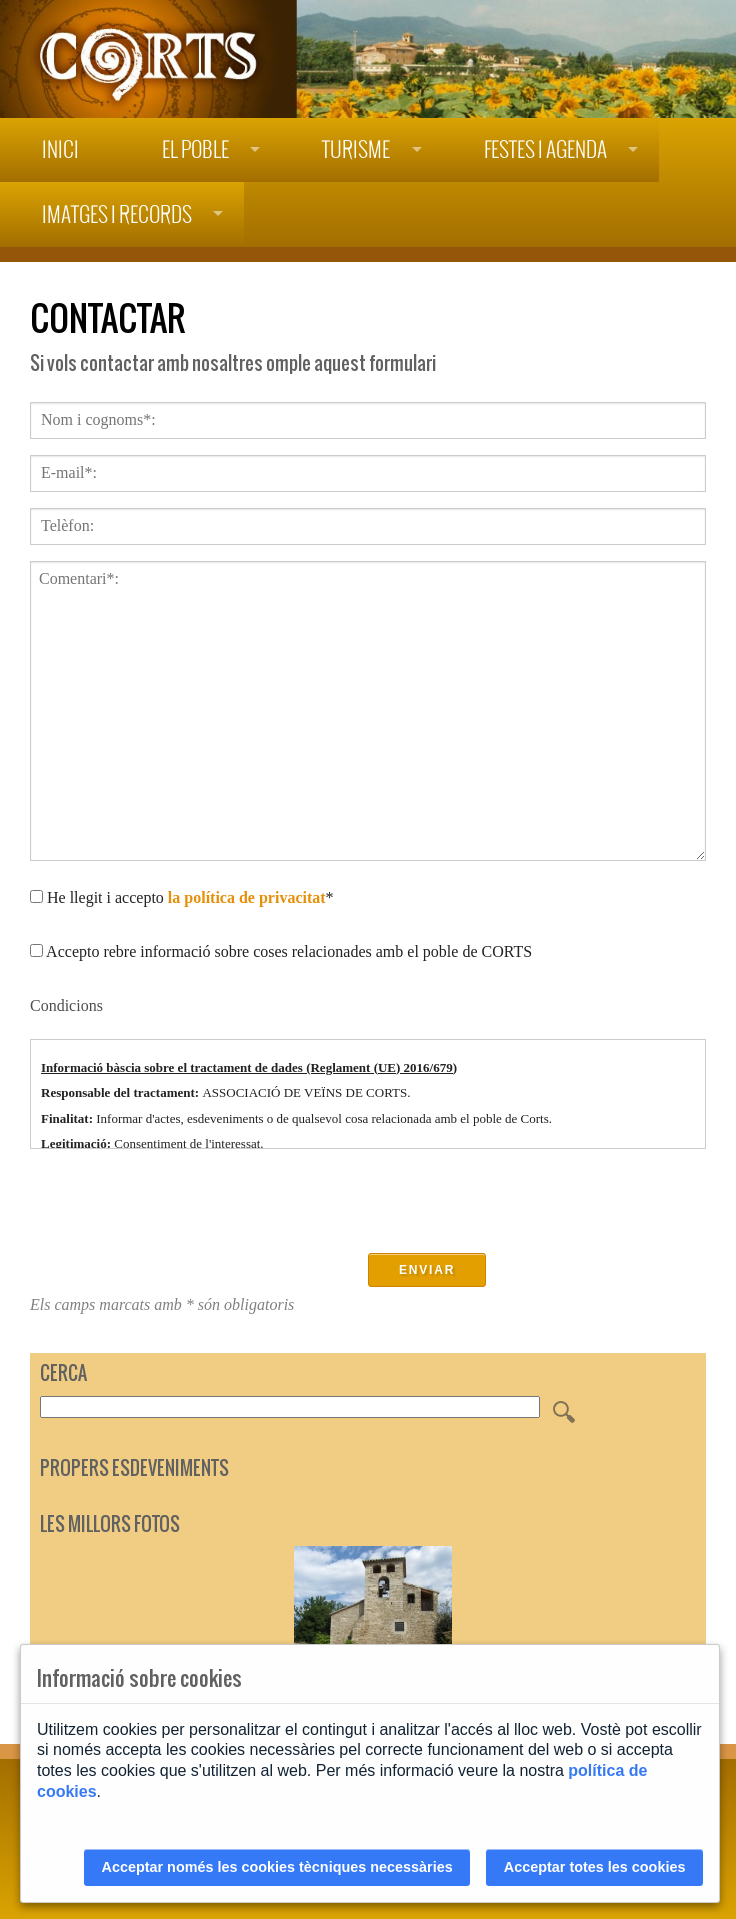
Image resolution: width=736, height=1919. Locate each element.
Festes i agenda (545, 149)
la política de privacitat (247, 897)
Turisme (356, 149)
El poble (195, 149)
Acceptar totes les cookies (595, 1867)
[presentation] (182, 1208)
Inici (60, 149)
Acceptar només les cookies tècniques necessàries (277, 1867)
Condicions (66, 1005)
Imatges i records (117, 214)
